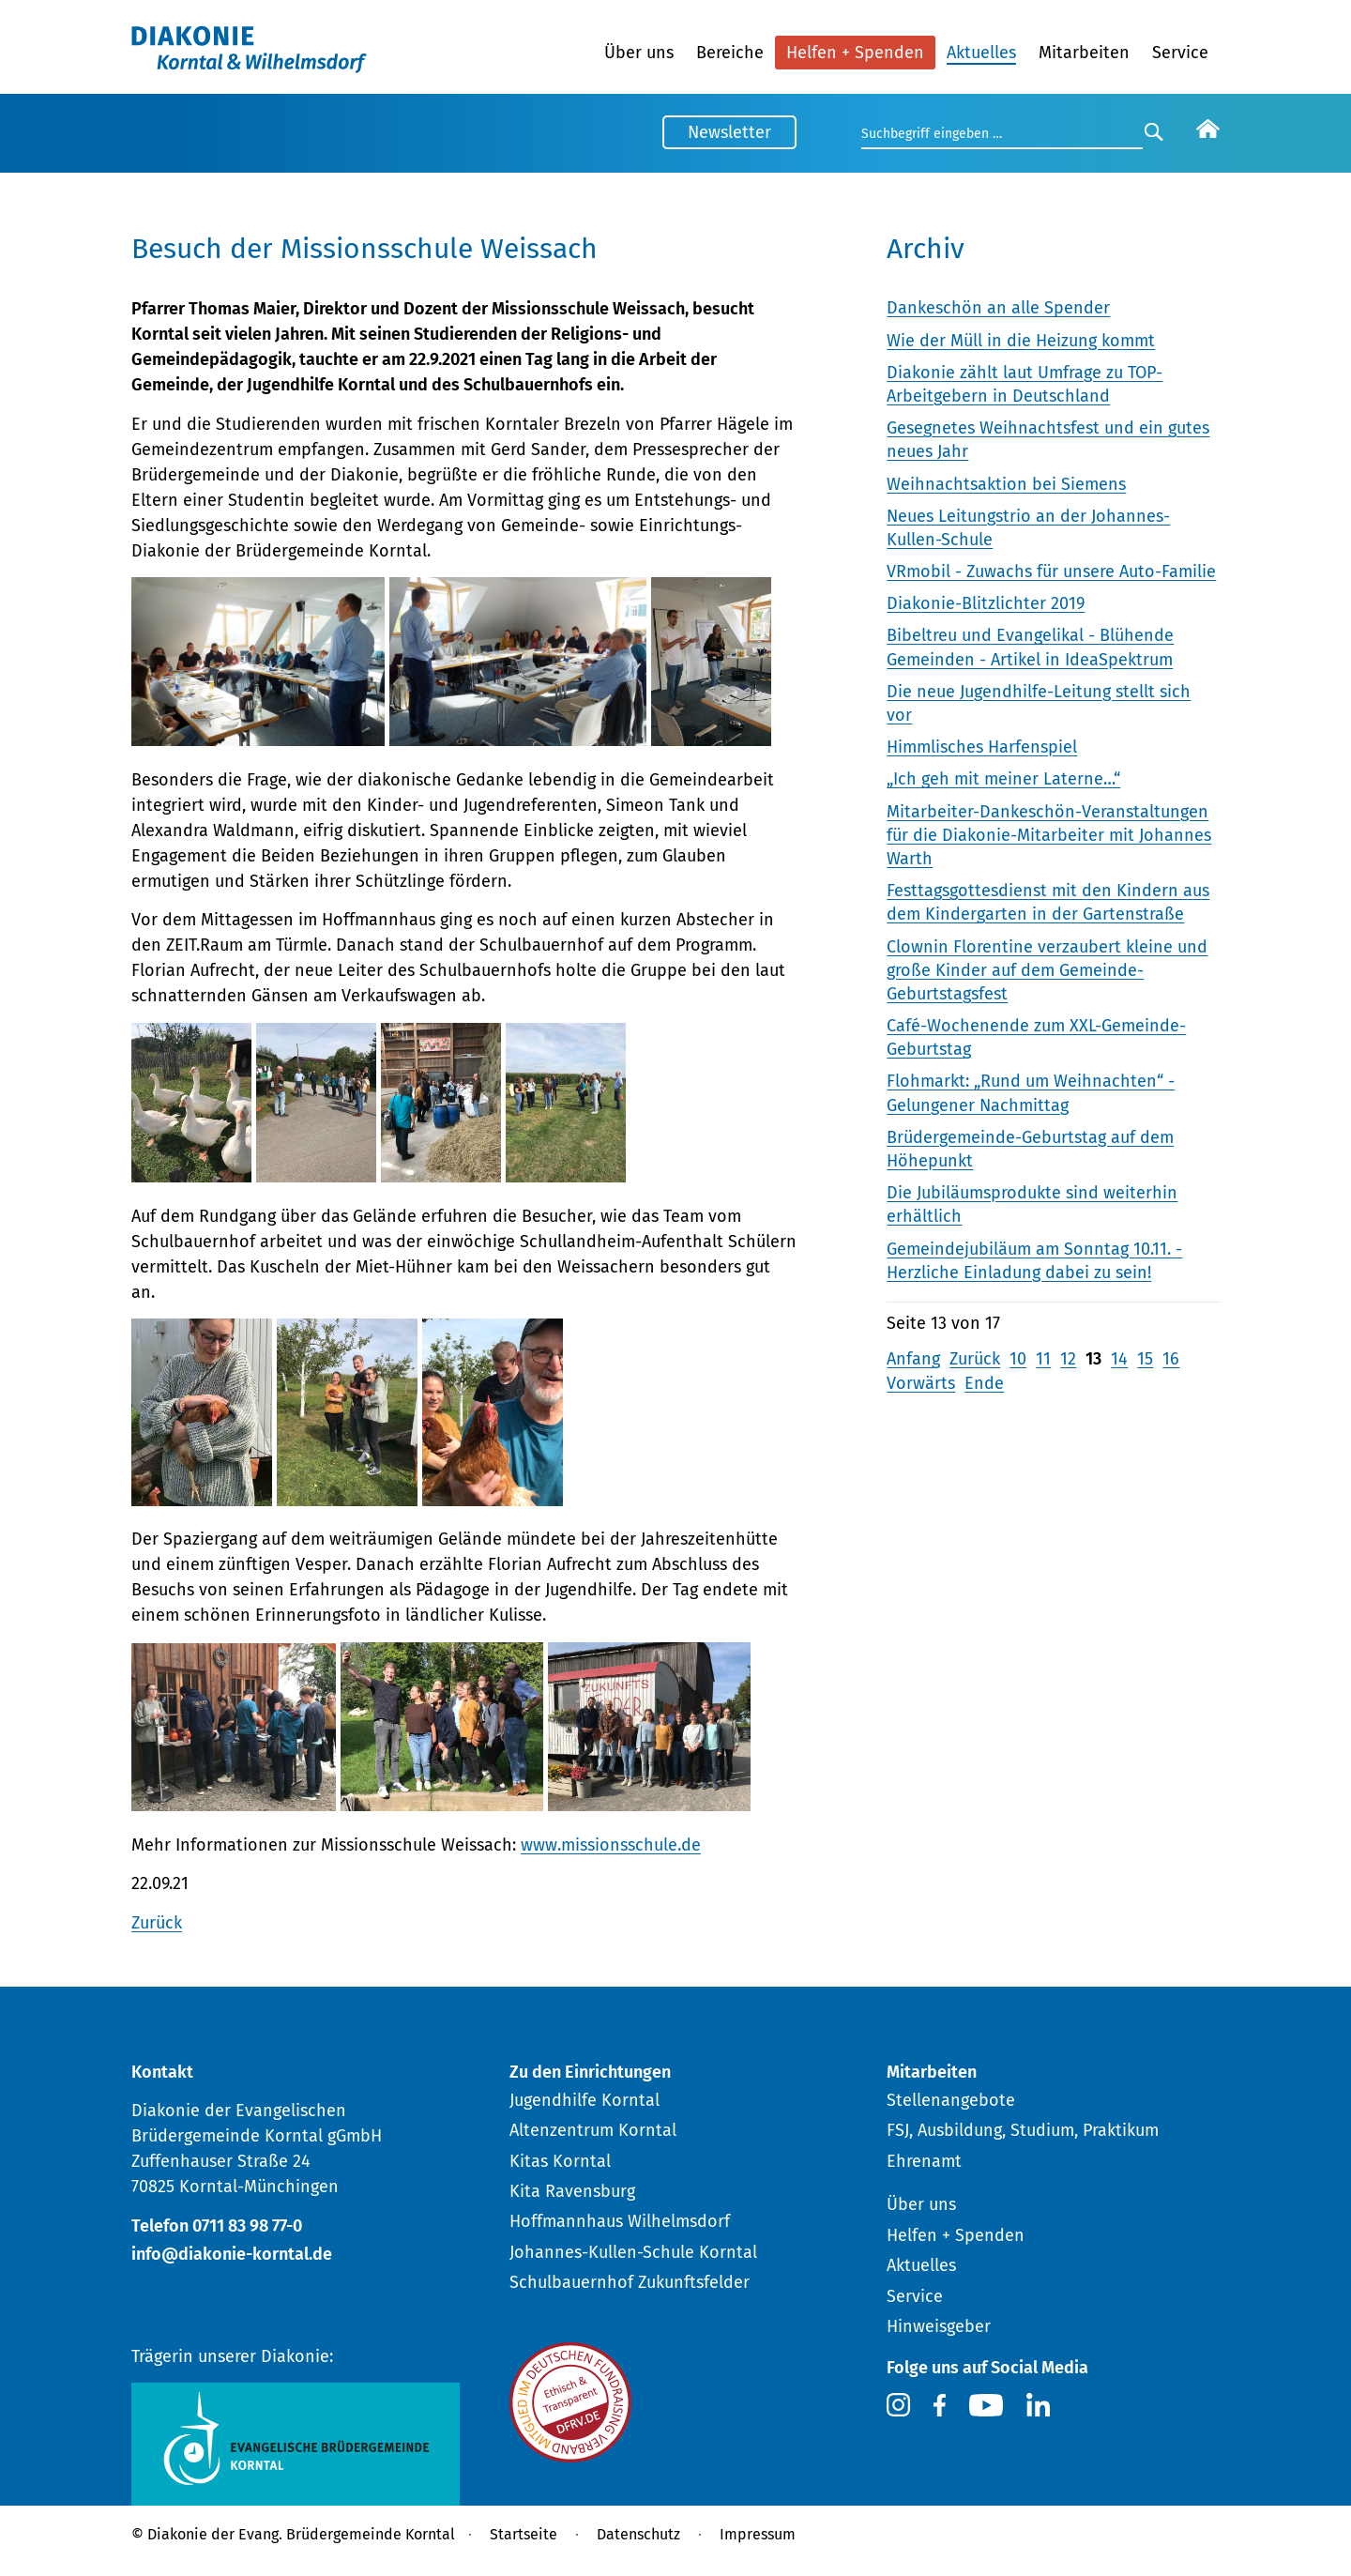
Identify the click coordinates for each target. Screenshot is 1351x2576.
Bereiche (730, 52)
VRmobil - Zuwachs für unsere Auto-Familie (1051, 571)
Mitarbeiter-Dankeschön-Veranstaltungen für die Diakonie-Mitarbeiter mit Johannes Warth (1049, 835)
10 (1017, 1359)
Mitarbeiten (1084, 52)
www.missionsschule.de (611, 1845)
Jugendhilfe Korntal (584, 2100)
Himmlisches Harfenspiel (982, 747)
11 (1043, 1359)
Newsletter (729, 132)
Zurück (156, 1923)
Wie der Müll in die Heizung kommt (1021, 340)
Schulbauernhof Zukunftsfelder (629, 2282)
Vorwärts (921, 1383)
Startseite (523, 2534)
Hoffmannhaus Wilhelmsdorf (619, 2221)
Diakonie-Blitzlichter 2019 (986, 603)
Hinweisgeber (939, 2326)
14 (1119, 1359)
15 (1145, 1359)
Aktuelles (981, 52)
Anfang (913, 1359)
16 (1170, 1359)
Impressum (758, 2534)
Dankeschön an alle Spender (998, 307)
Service (1180, 52)
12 (1068, 1359)
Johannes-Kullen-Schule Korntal (633, 2252)
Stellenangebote (951, 2100)
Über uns (639, 52)
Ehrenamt (924, 2161)
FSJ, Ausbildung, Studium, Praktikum (1023, 2130)
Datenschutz (638, 2534)
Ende (984, 1383)
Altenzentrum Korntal (592, 2130)
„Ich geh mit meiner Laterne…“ (1003, 779)
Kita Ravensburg (572, 2191)
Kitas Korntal (560, 2161)
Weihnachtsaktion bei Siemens (1006, 484)
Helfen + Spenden (855, 52)
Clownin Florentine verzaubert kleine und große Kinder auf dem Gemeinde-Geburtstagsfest (1047, 970)
